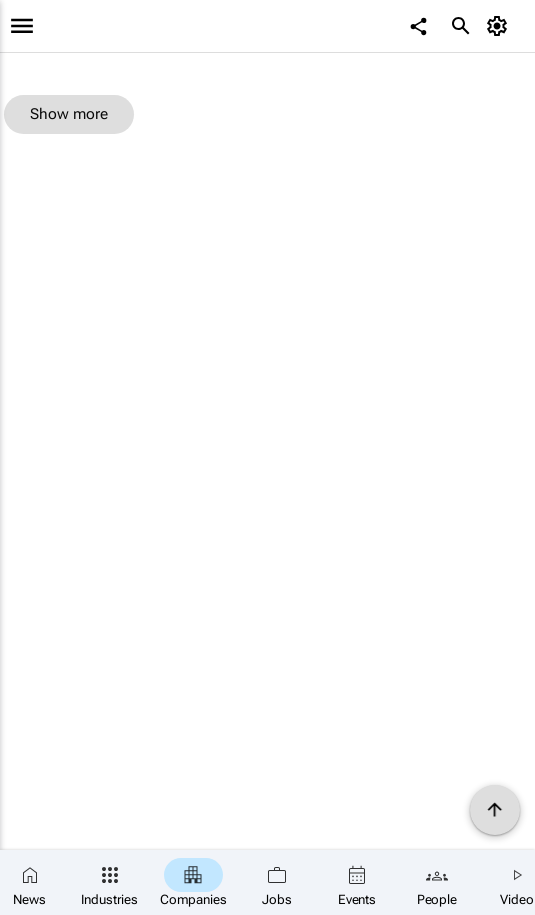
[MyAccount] (500, 26)
